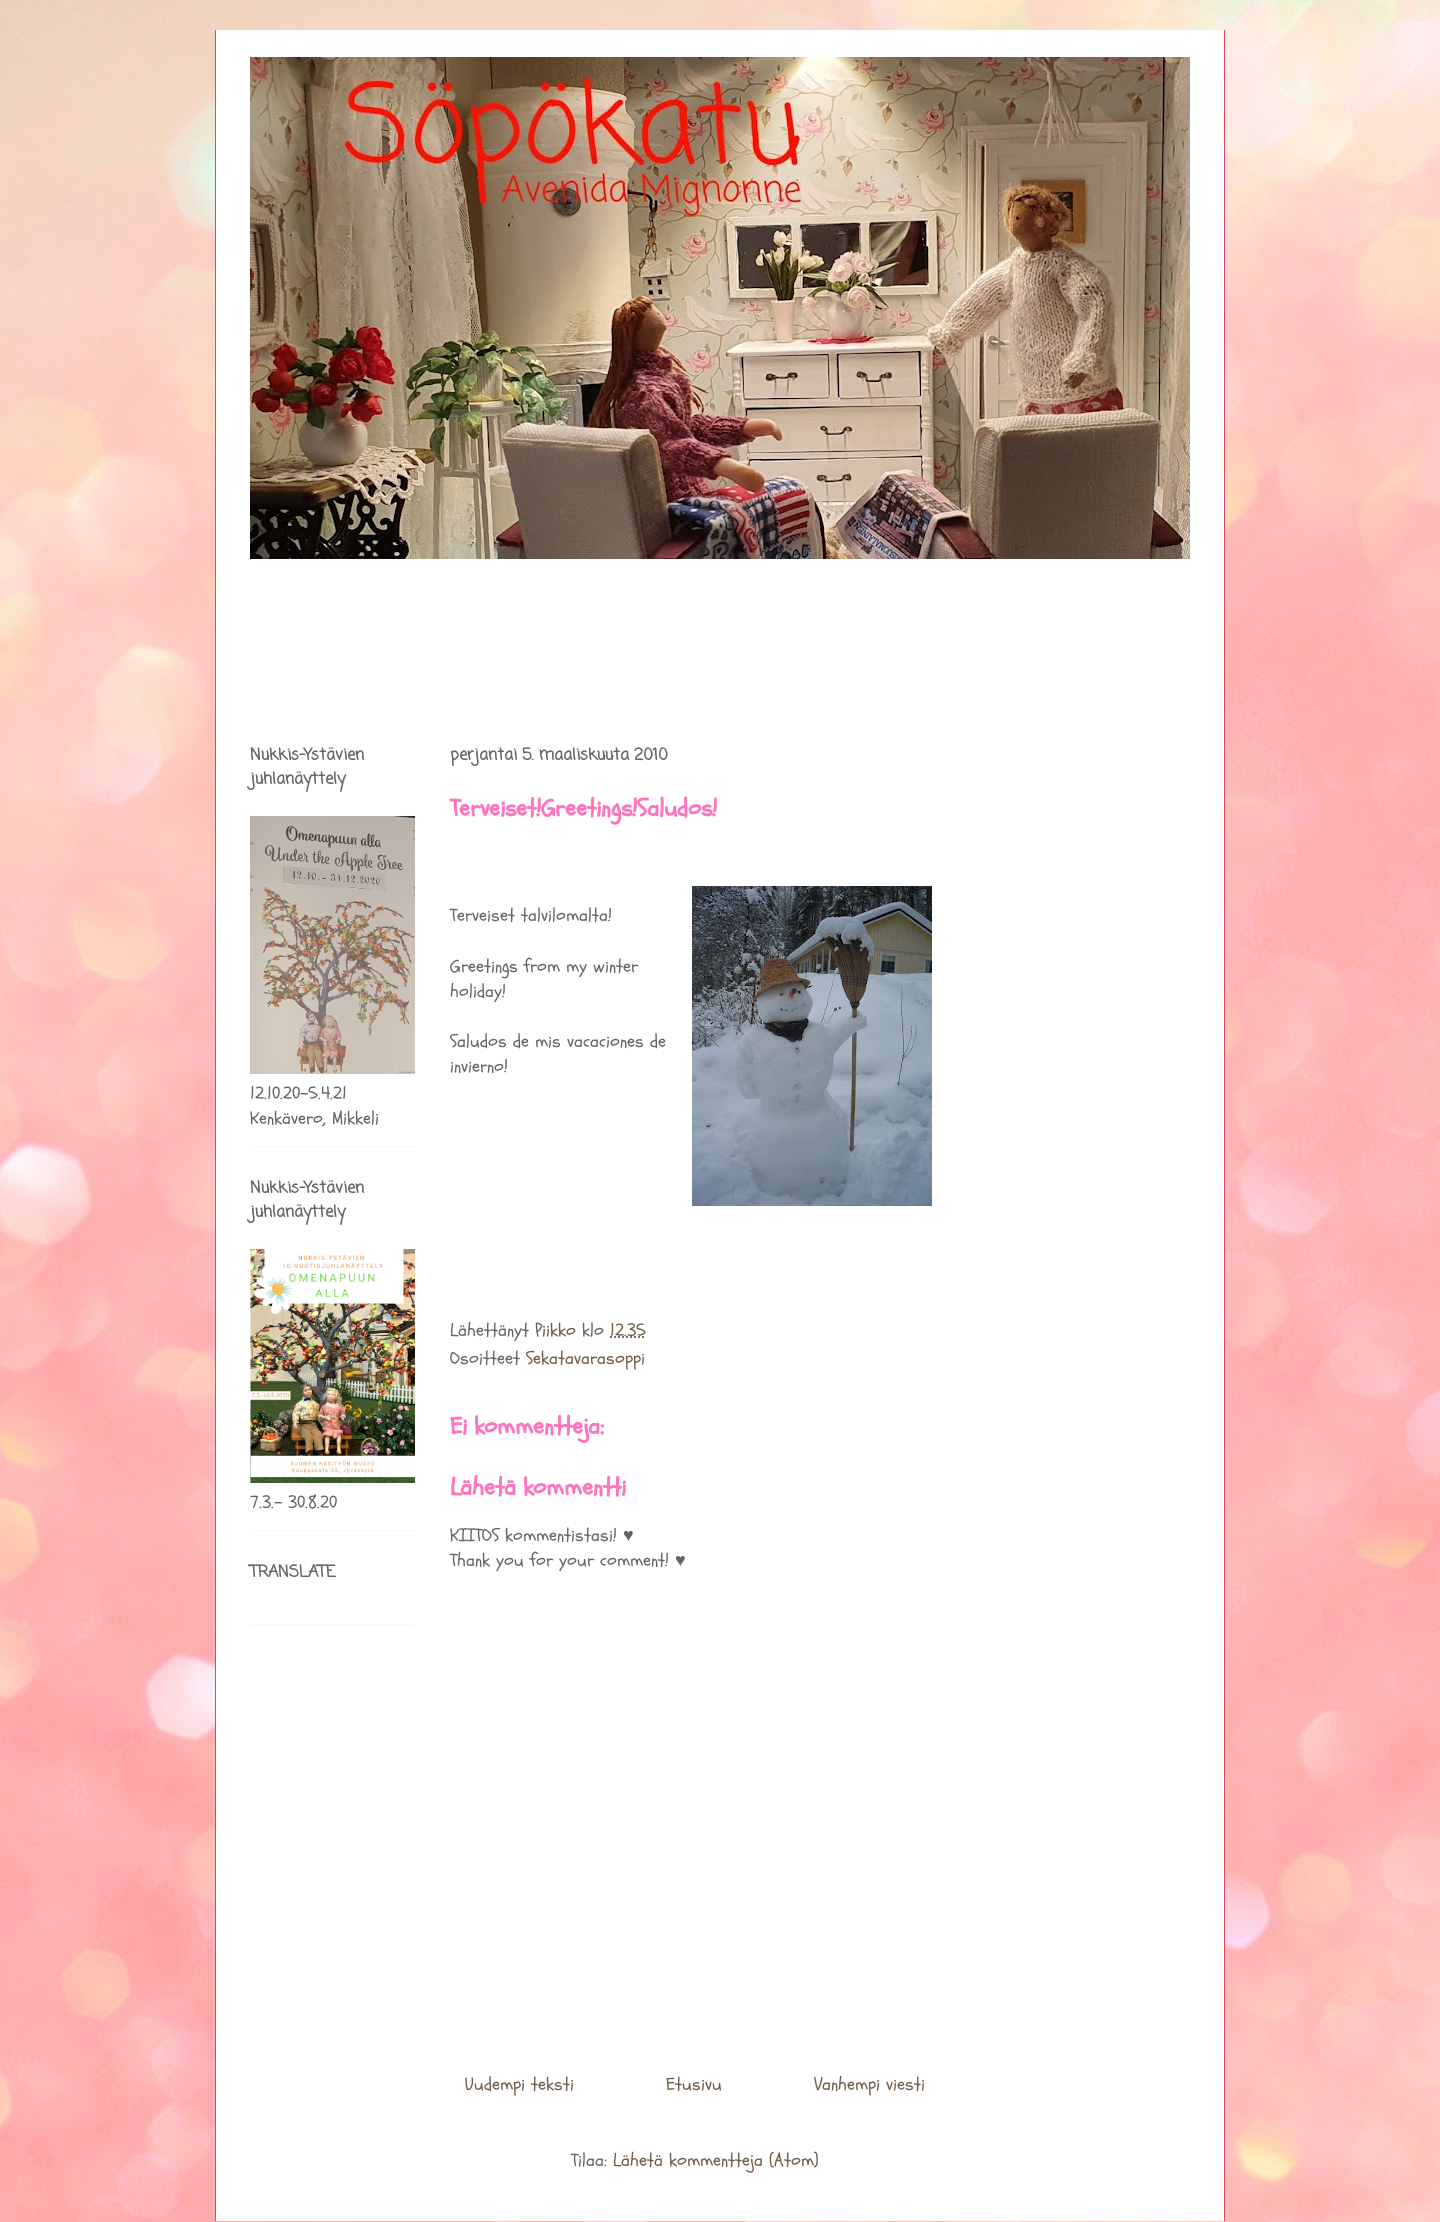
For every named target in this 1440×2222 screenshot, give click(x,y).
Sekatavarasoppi (585, 1358)
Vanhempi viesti (869, 2084)
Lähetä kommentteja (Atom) (716, 2160)
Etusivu (694, 2084)
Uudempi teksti (519, 2084)
